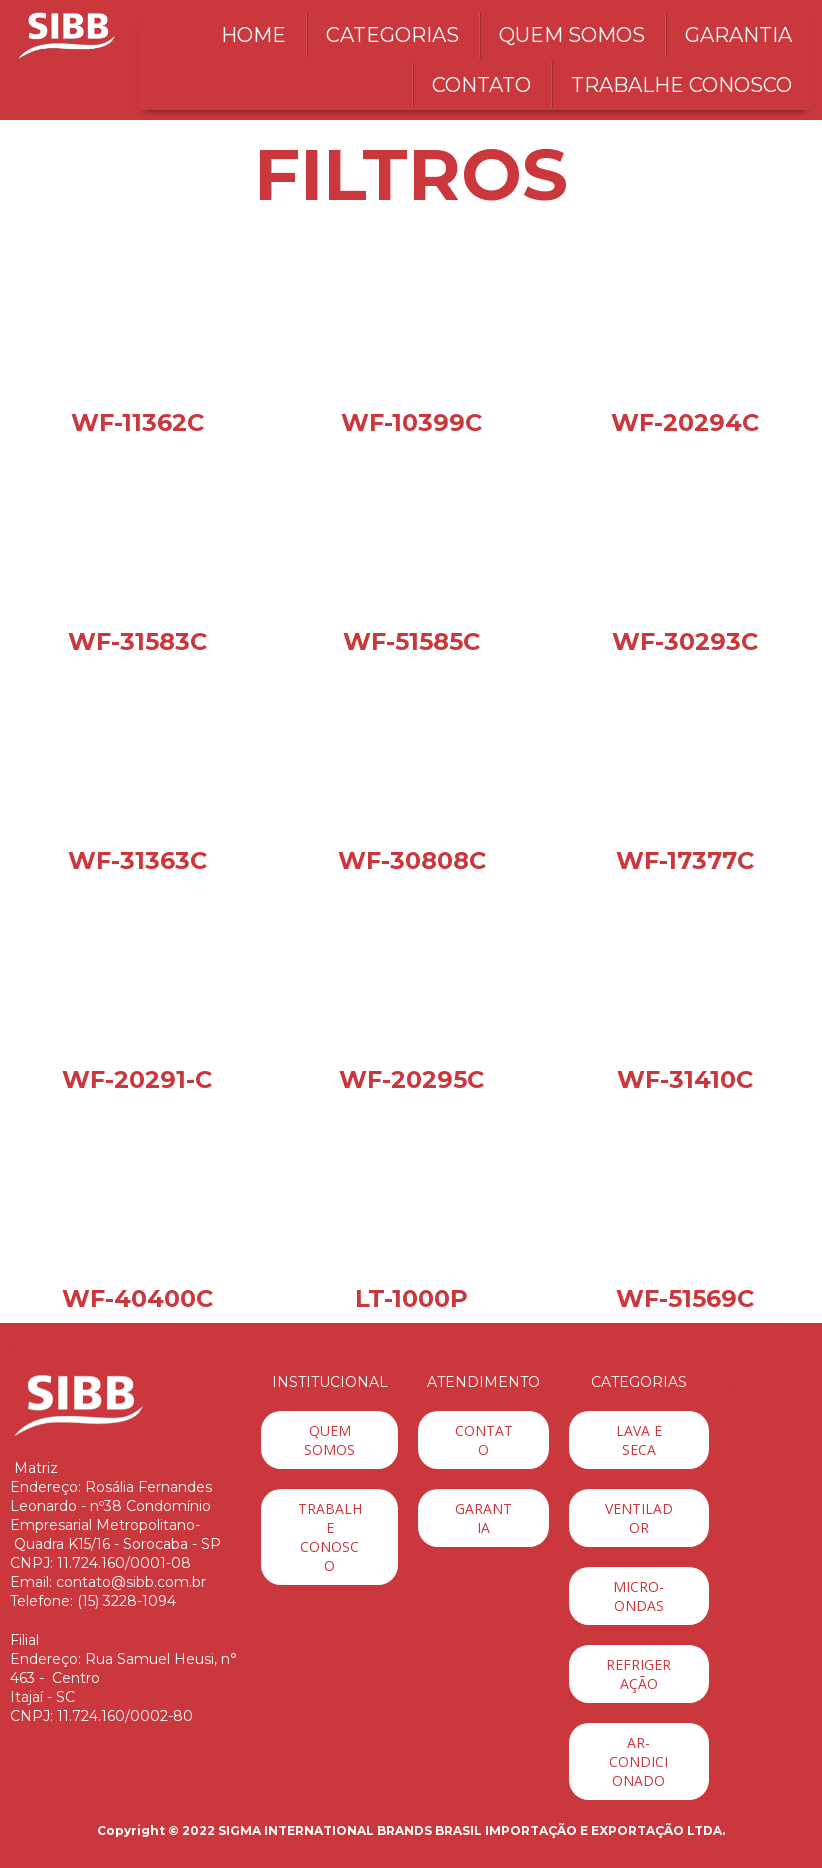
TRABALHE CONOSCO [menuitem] (681, 85)
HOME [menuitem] (253, 35)
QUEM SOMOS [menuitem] (572, 35)
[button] (329, 1440)
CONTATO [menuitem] (481, 85)
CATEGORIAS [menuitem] (392, 35)
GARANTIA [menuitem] (738, 35)
